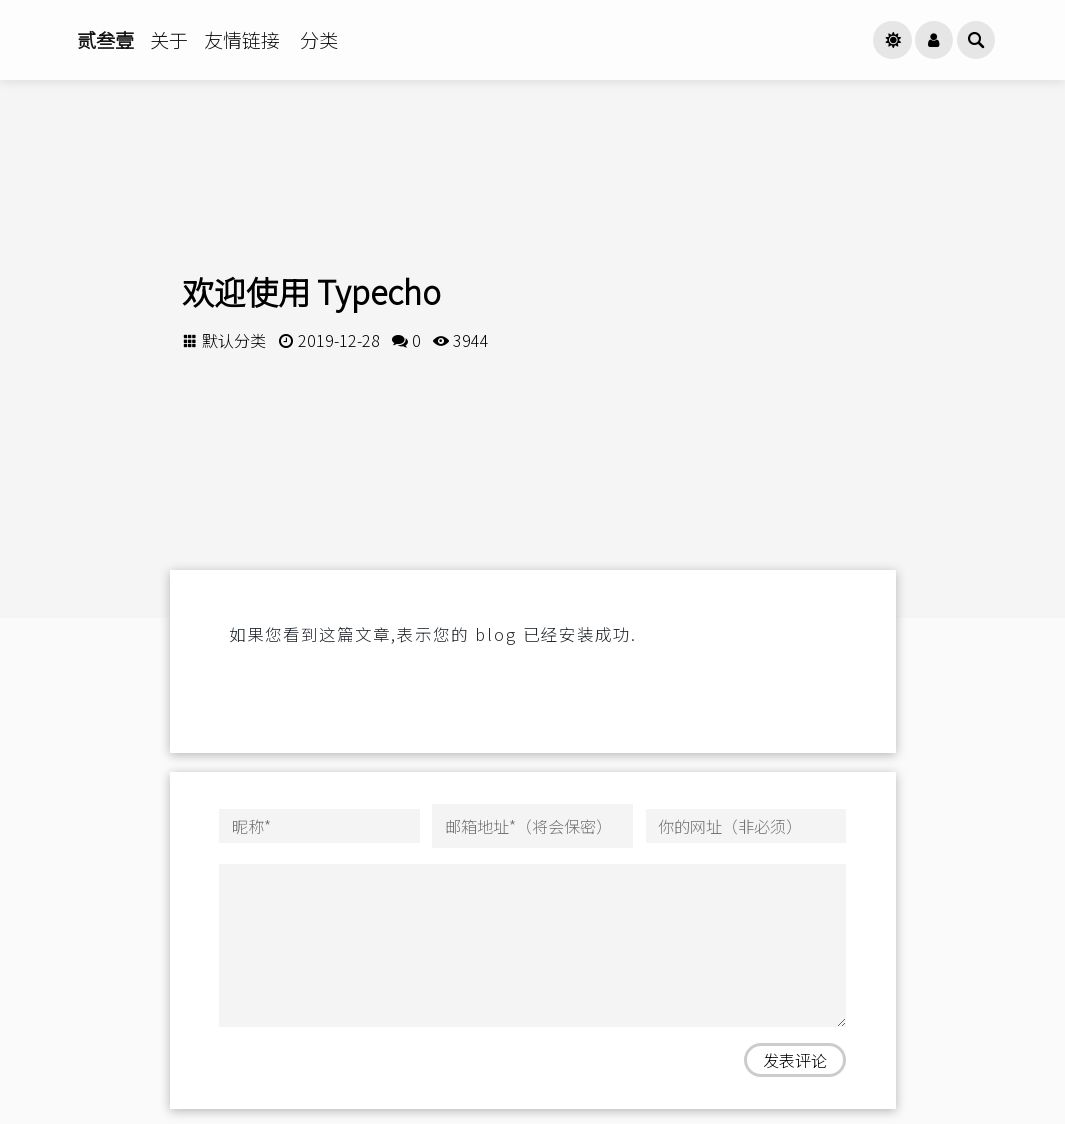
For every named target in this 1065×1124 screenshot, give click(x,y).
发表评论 (795, 1060)
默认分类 (234, 340)
